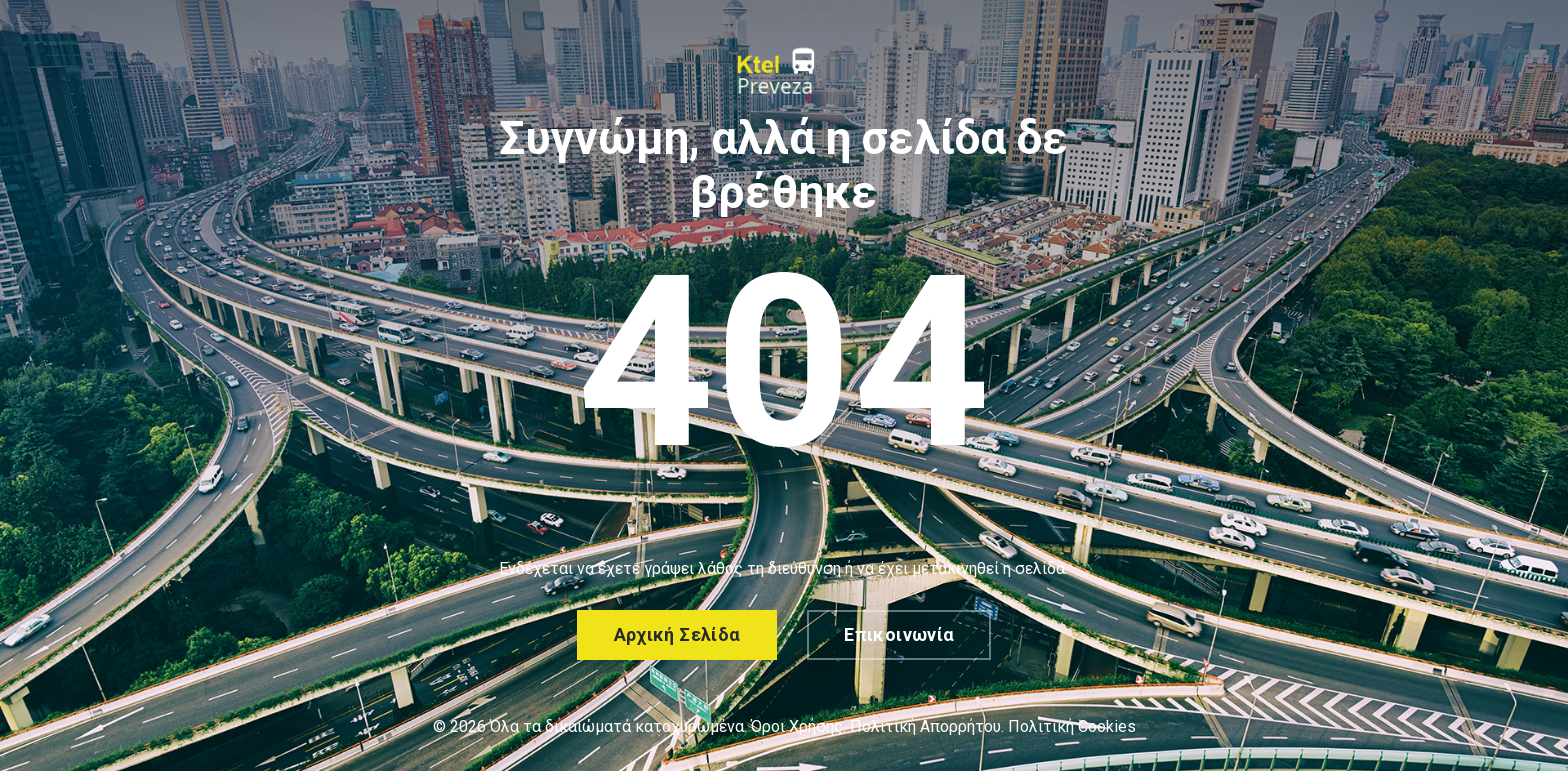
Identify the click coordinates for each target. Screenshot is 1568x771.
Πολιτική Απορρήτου (925, 726)
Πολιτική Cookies (1072, 726)
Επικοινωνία (899, 634)
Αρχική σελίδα (677, 634)
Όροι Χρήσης (797, 726)
